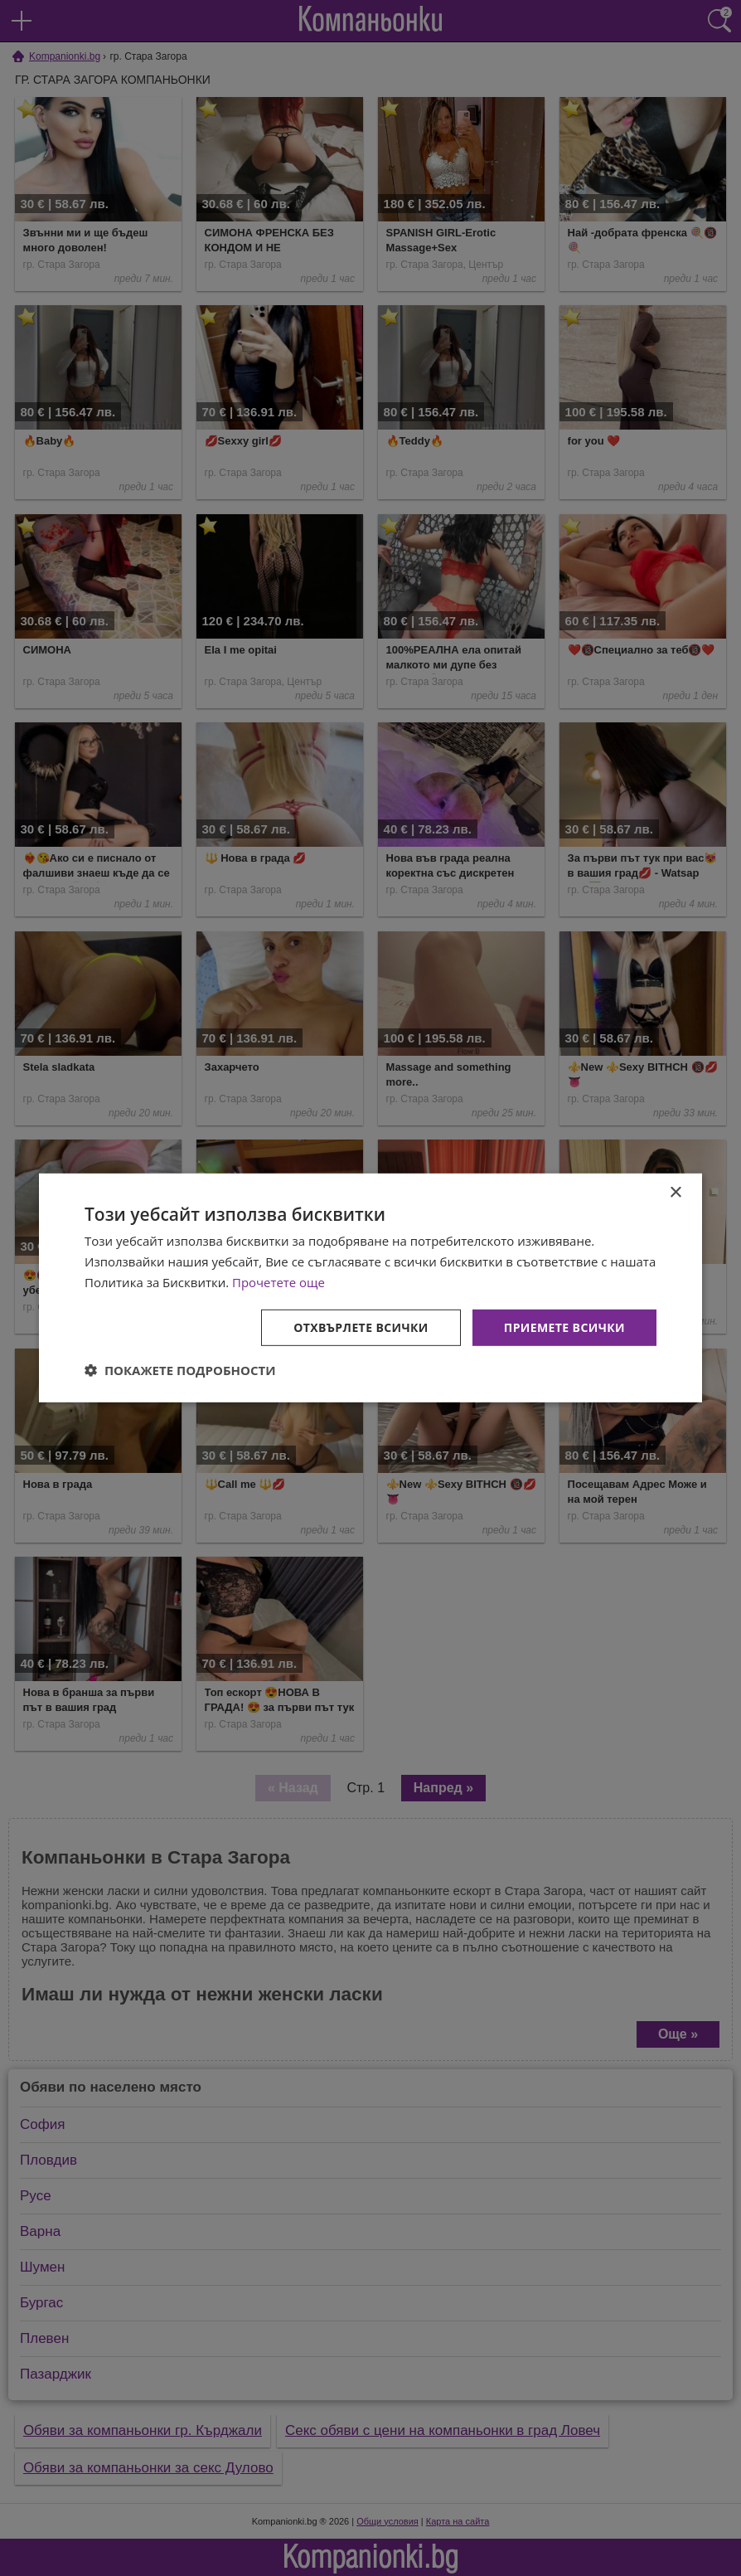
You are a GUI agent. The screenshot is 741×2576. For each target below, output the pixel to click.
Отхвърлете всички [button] (361, 1326)
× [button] (675, 1193)
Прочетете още (278, 1282)
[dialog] (370, 1288)
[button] (180, 1370)
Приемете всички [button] (564, 1326)
